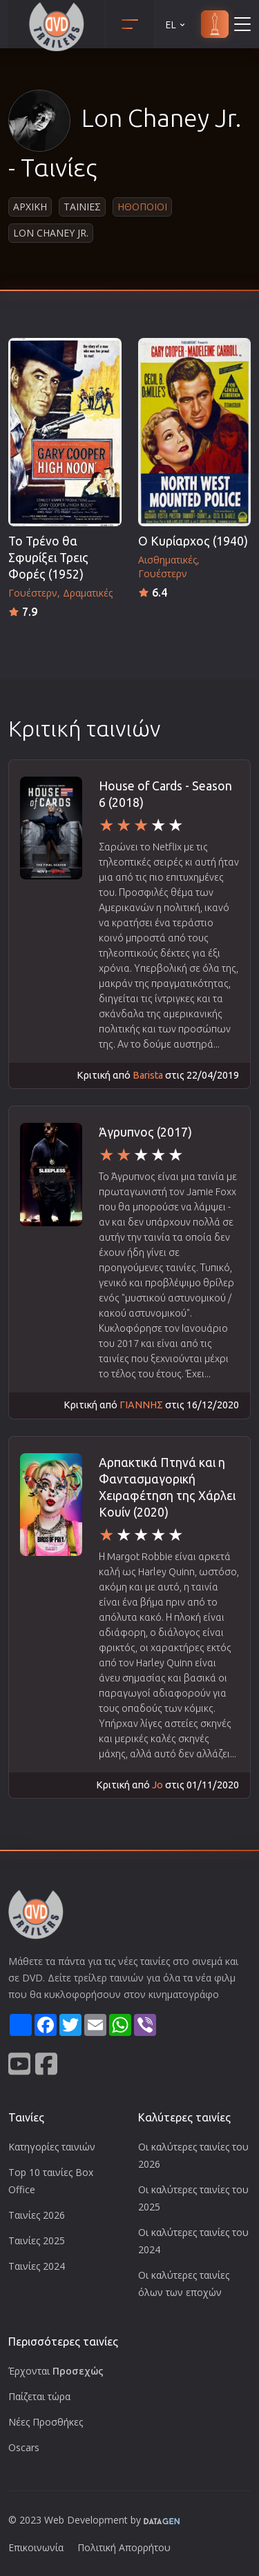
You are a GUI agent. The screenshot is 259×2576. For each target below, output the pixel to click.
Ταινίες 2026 (36, 2214)
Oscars (23, 2447)
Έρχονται (56, 2370)
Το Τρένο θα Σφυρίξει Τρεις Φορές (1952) (48, 558)
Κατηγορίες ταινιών (51, 2146)
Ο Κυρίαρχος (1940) (193, 541)
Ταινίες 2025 (36, 2240)
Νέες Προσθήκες (45, 2421)
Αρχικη (30, 206)
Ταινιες (82, 206)
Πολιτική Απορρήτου (124, 2547)
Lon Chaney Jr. (50, 232)
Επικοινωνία (36, 2547)
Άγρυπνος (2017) (145, 1132)
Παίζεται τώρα (39, 2396)
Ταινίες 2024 (36, 2266)
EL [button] (176, 24)
